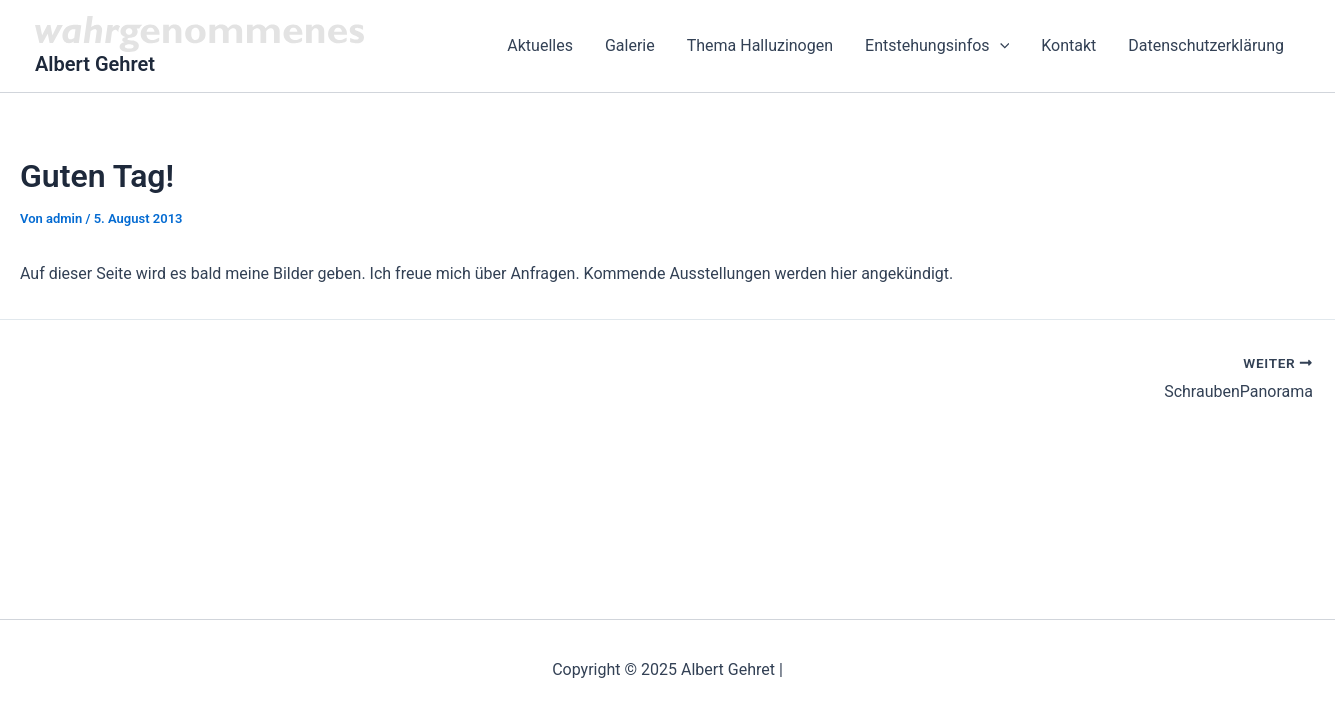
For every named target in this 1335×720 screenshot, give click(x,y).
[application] (1000, 46)
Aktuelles (540, 45)
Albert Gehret (95, 64)
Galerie (630, 45)
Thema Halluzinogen (760, 45)
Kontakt (1068, 45)
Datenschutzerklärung (1206, 45)
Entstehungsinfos (937, 46)
